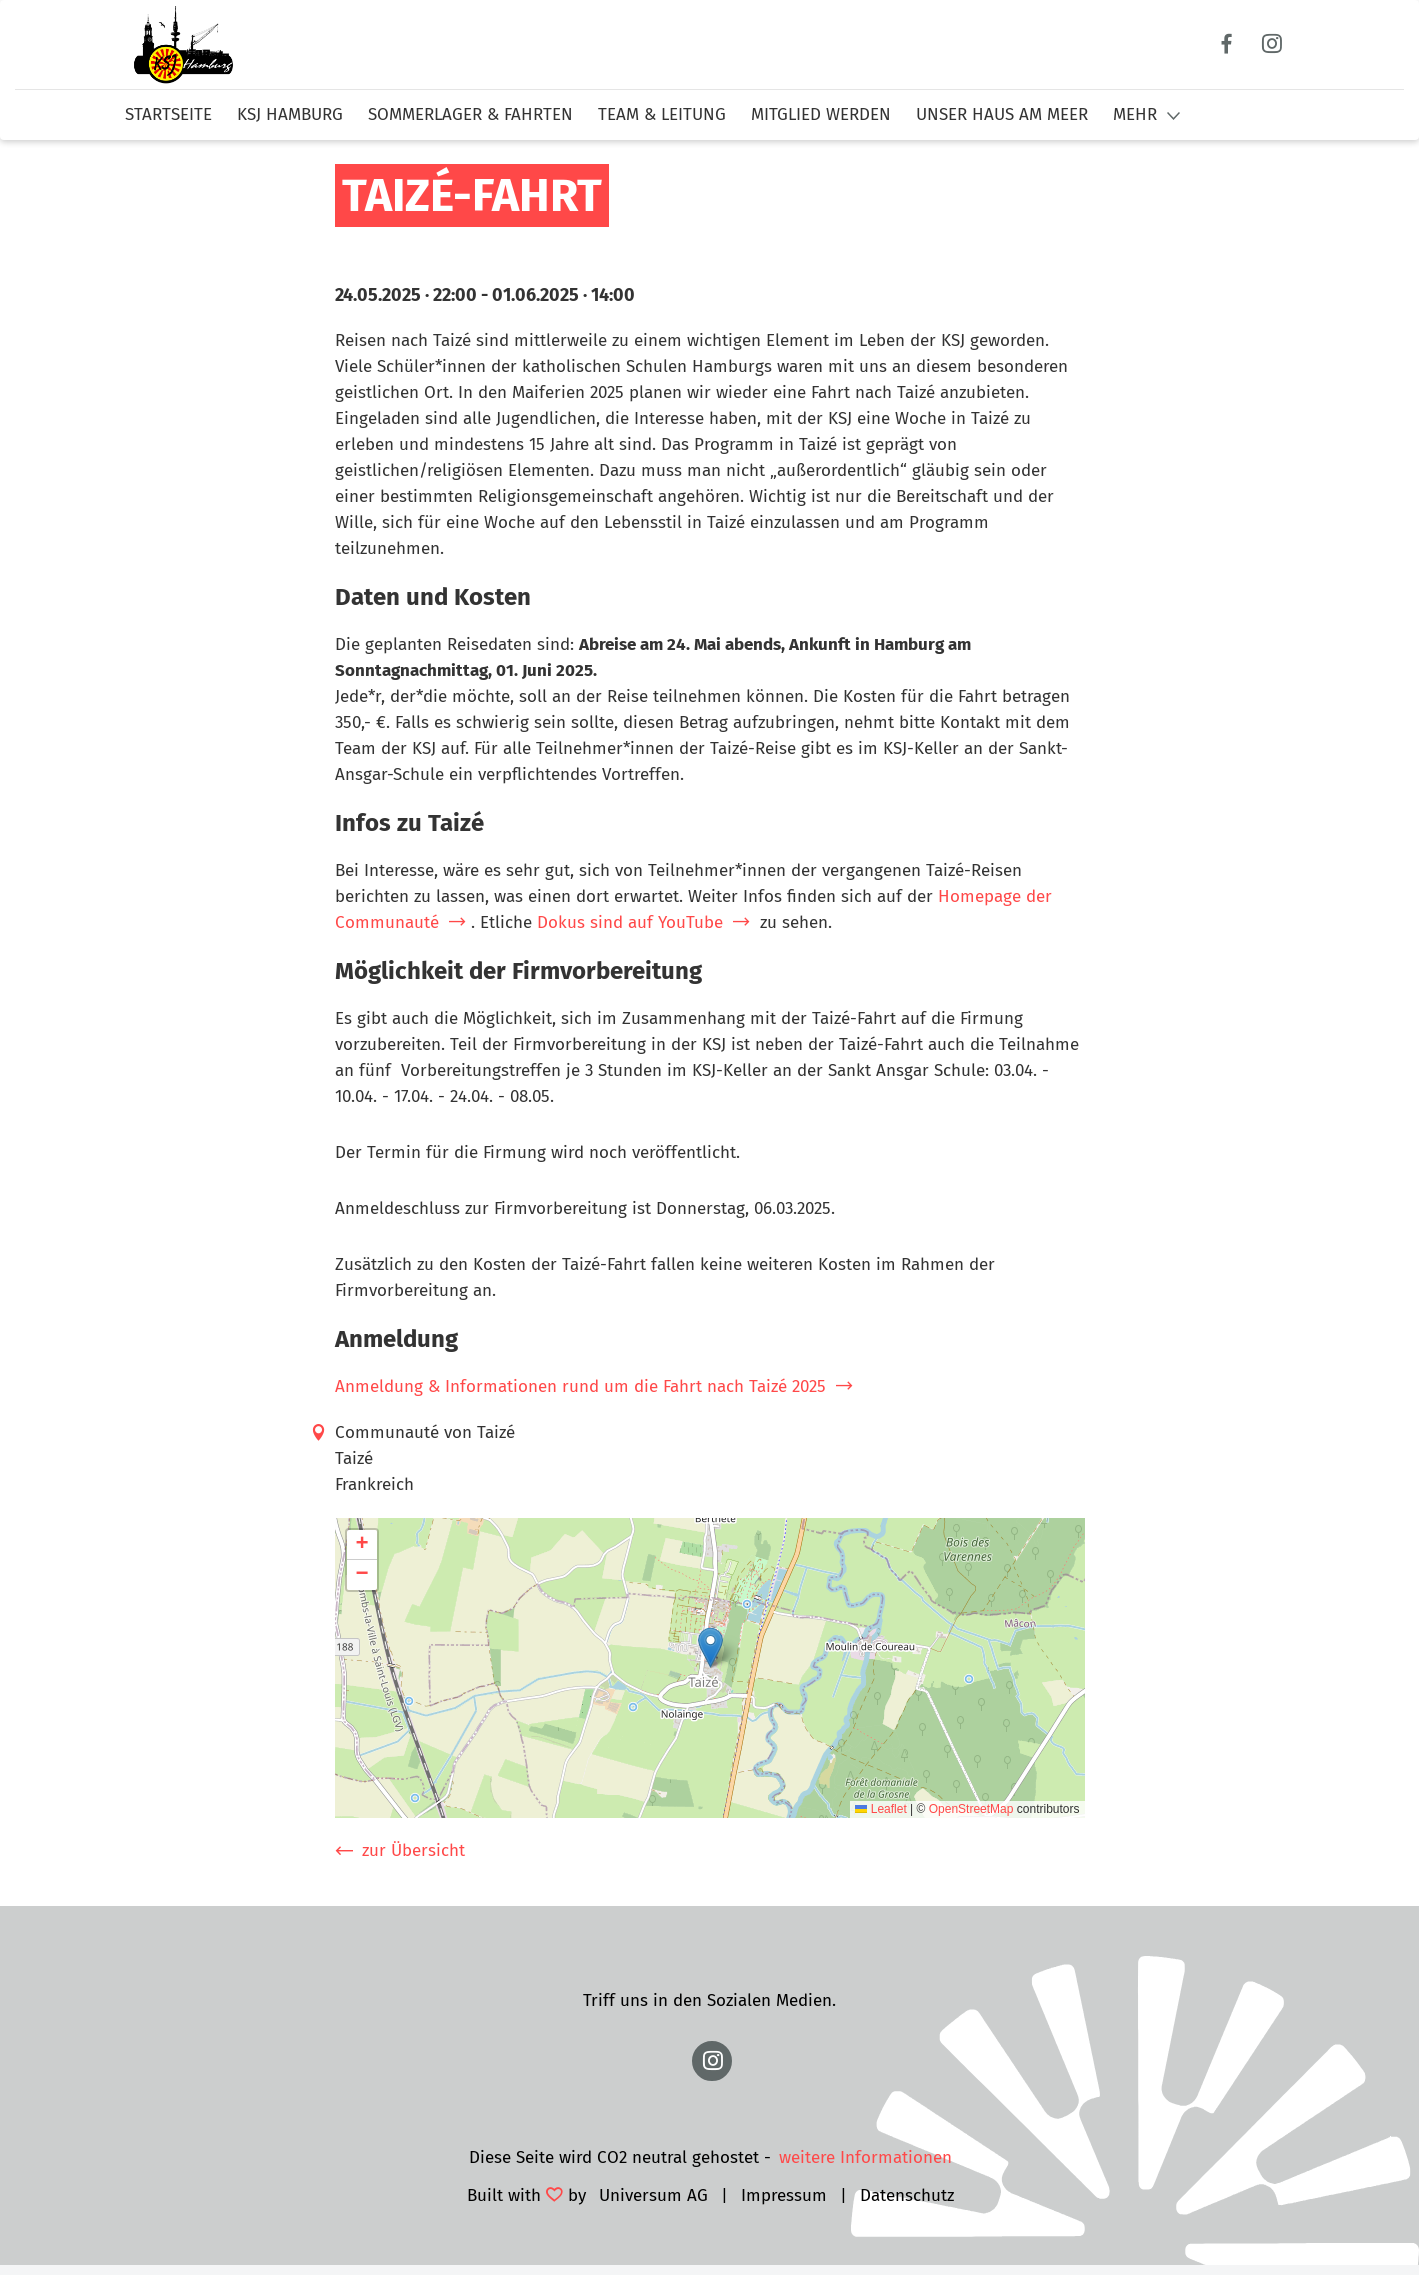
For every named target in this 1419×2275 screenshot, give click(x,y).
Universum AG (653, 2195)
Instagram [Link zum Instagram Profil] (1272, 44)
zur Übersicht (413, 1850)
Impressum (784, 2195)
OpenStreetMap (971, 1809)
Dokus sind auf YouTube (630, 922)
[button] (710, 1647)
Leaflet (880, 1809)
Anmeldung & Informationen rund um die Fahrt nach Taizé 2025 (580, 1386)
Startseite (168, 114)
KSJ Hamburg (290, 114)
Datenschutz (907, 2195)
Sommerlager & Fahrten (470, 114)
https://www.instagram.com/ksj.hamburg (712, 2061)
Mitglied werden (821, 114)
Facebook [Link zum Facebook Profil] (1227, 44)
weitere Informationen (865, 2157)
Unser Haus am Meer (1002, 114)
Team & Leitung (662, 114)
